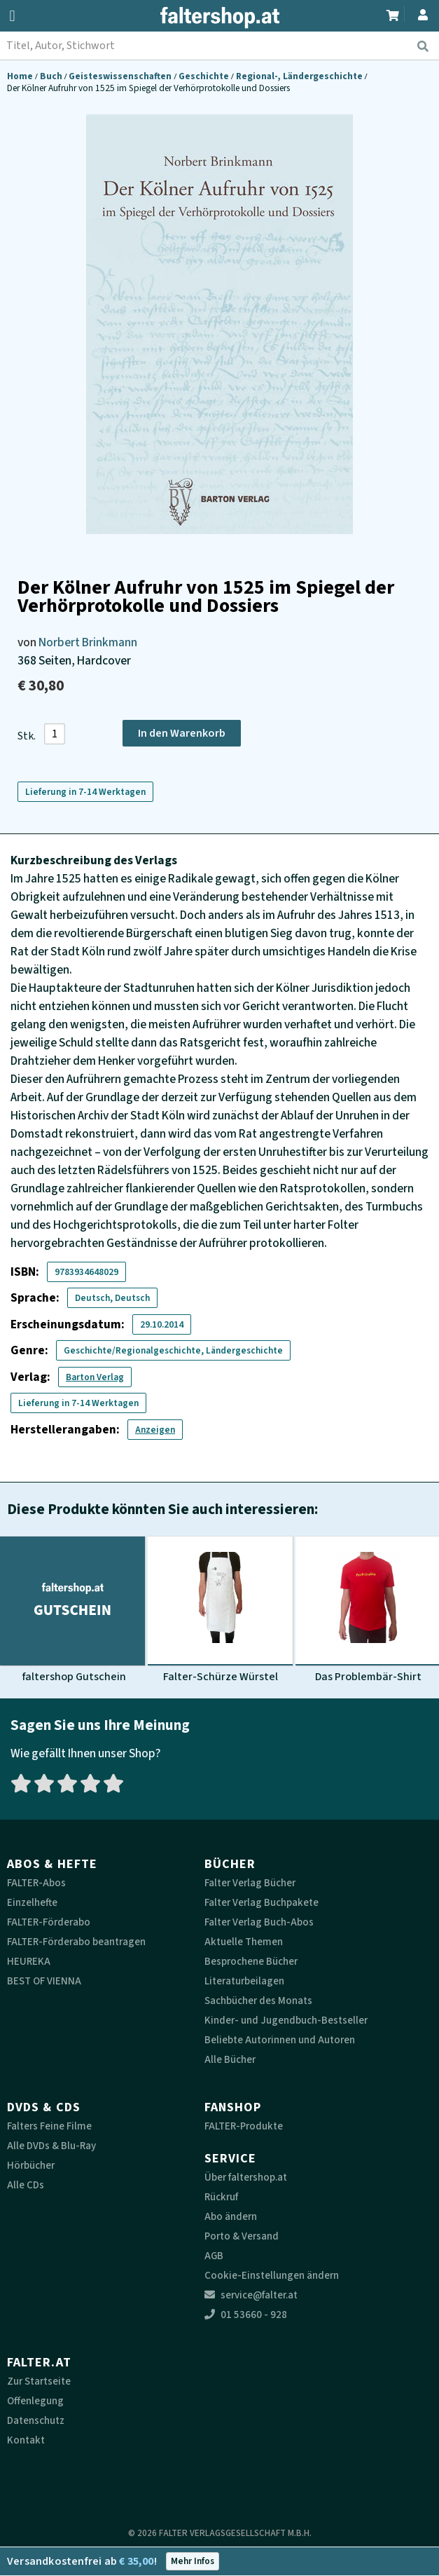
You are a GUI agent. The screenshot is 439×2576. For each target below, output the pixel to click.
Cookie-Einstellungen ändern (271, 2275)
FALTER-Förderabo (48, 1922)
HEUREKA (28, 1961)
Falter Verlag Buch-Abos (259, 1922)
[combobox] (219, 46)
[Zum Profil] (420, 13)
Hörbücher (31, 2165)
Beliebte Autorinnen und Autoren (279, 2040)
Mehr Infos (192, 2561)
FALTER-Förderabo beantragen (76, 1942)
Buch (52, 76)
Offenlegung (35, 2401)
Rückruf (221, 2197)
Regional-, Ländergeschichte (300, 76)
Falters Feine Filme (49, 2126)
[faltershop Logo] (220, 17)
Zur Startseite (39, 2381)
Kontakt (26, 2440)
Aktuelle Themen (243, 1942)
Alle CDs (25, 2185)
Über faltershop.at (245, 2177)
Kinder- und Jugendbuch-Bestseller (286, 2020)
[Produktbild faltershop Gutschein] (72, 1610)
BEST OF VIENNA (44, 1981)
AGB (213, 2256)
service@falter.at (251, 2295)
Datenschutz (35, 2420)
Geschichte (205, 76)
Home (21, 76)
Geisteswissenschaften (121, 76)
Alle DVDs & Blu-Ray (51, 2146)
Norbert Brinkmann (88, 642)
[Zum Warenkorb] (393, 13)
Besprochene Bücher (251, 1961)
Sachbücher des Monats (258, 2001)
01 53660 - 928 (245, 2315)
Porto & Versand (241, 2236)
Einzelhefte (32, 1902)
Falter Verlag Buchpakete (261, 1902)
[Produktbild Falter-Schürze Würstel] (220, 1610)
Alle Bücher (230, 2059)
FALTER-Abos (36, 1883)
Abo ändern (230, 2216)
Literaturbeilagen (244, 1981)
